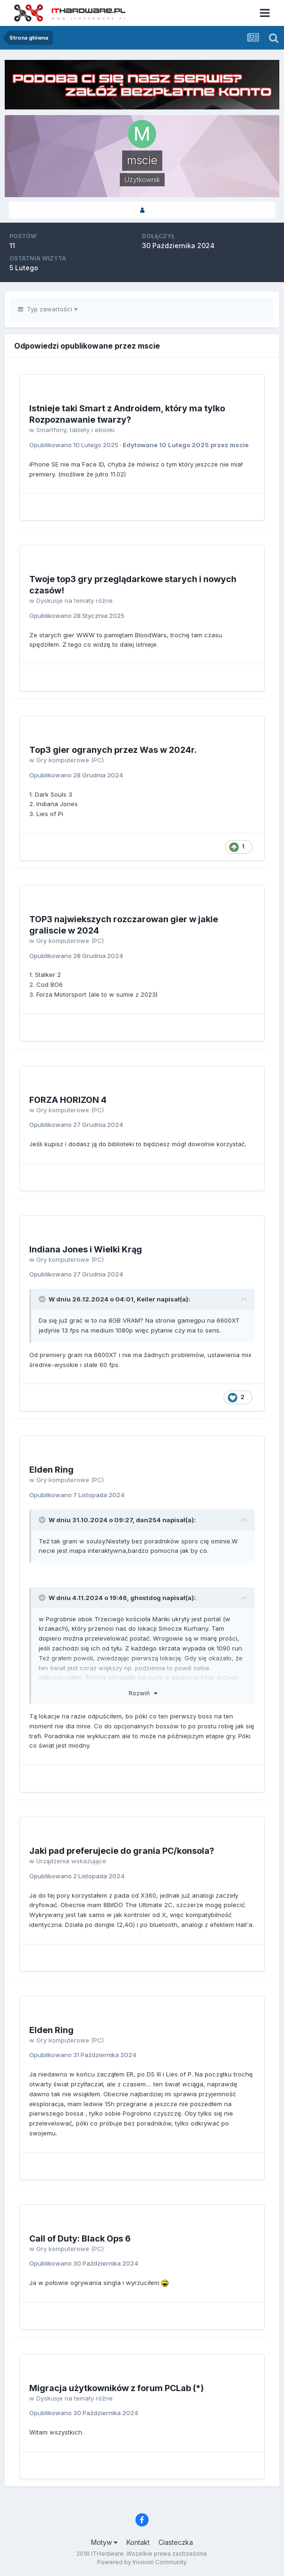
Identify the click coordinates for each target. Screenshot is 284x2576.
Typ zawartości (47, 309)
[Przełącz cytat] (43, 1299)
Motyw (104, 2542)
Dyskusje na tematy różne (74, 600)
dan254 (148, 1520)
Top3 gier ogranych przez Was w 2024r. (113, 750)
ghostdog (145, 1597)
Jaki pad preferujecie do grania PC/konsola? (121, 1851)
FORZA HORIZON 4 (68, 1100)
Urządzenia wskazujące (71, 1861)
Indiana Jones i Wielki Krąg (85, 1249)
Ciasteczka (176, 2542)
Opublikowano (73, 445)
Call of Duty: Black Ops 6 (80, 2238)
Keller (146, 1299)
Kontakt (138, 2542)
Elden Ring (51, 1470)
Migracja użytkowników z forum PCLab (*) (116, 2388)
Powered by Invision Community (142, 2562)
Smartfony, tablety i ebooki (75, 430)
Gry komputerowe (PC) (70, 760)
